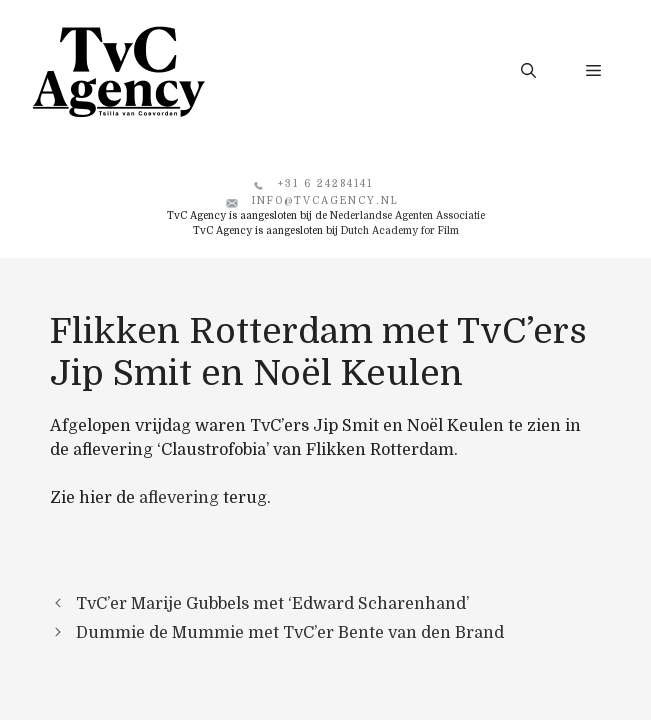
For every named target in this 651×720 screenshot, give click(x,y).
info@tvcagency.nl (325, 200)
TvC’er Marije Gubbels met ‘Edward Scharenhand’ (272, 604)
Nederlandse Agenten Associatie (407, 215)
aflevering (179, 498)
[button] (528, 71)
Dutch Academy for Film (400, 230)
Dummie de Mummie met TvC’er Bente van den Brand (290, 633)
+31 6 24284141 (325, 183)
